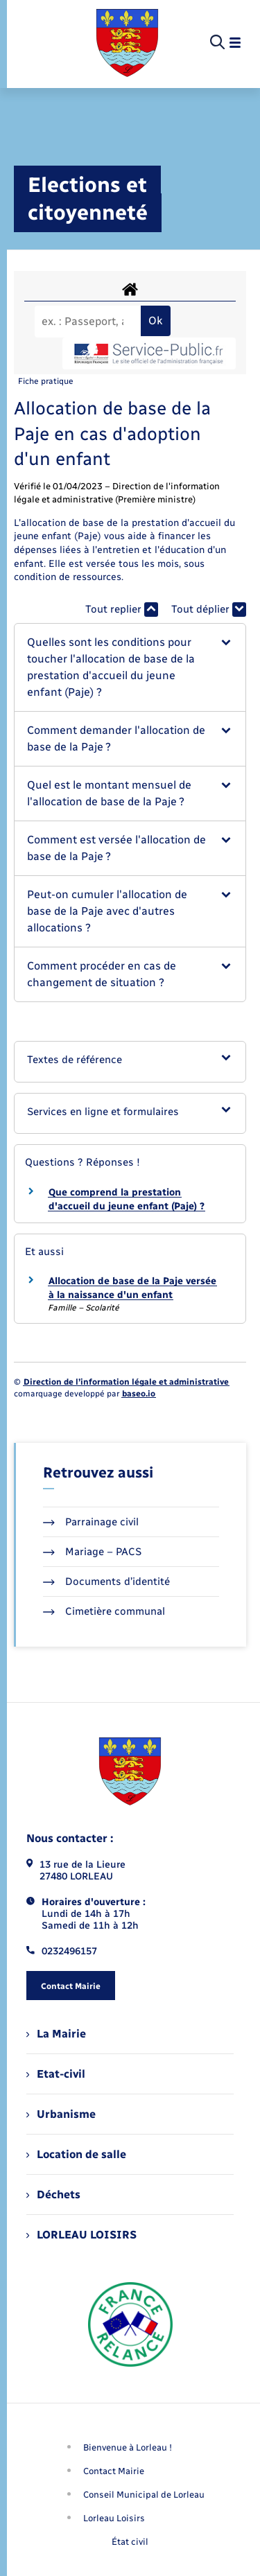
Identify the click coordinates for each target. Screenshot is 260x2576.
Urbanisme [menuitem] (61, 2114)
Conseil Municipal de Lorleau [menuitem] (144, 2494)
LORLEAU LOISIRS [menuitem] (81, 2234)
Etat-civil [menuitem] (55, 2073)
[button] (130, 667)
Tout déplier (208, 609)
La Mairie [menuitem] (56, 2033)
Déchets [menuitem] (53, 2194)
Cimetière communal (104, 1611)
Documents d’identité (106, 1581)
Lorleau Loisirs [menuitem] (114, 2518)
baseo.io (138, 1394)
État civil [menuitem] (130, 2541)
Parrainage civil (91, 1522)
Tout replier (121, 609)
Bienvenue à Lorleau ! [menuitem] (127, 2447)
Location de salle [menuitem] (76, 2154)
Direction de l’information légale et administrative (126, 1382)
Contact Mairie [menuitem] (113, 2471)
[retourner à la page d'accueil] (127, 43)
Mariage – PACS (92, 1551)
